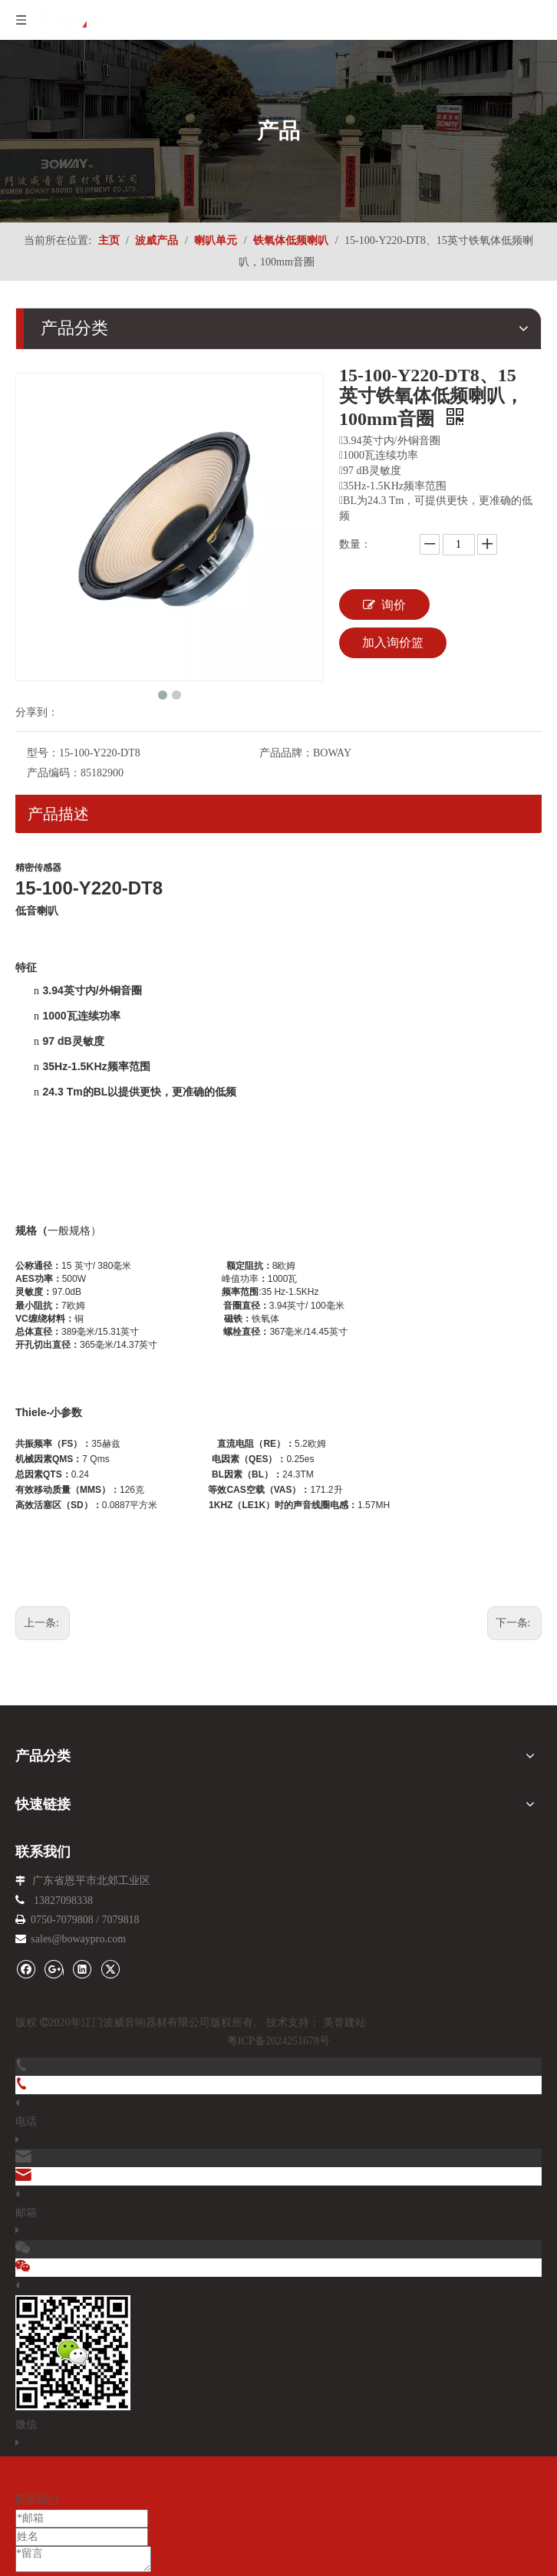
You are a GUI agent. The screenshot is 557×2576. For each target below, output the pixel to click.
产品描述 (58, 813)
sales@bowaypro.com (78, 1939)
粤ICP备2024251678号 (278, 2041)
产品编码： (54, 773)
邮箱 (26, 2213)
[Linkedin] (81, 1968)
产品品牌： (286, 753)
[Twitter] (110, 1968)
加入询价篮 (393, 642)
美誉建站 (344, 2022)
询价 (384, 604)
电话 (26, 2121)
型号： (43, 753)
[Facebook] (25, 1968)
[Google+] (54, 1968)
